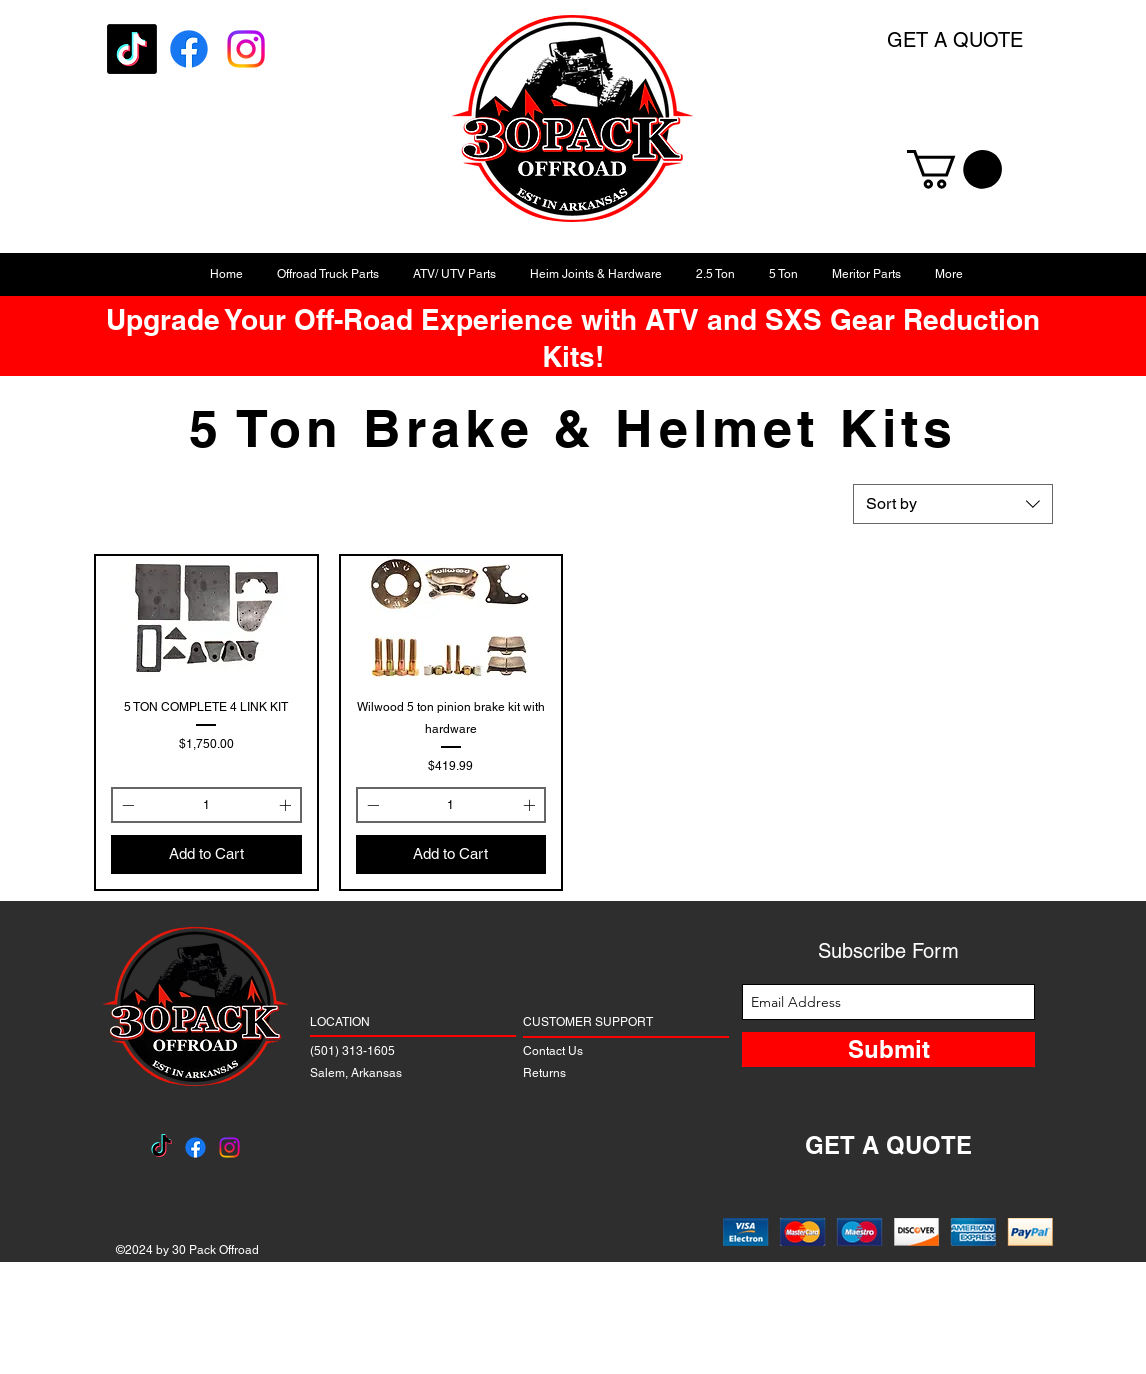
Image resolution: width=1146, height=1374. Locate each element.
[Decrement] (126, 805)
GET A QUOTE (955, 40)
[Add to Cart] (206, 854)
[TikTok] (132, 49)
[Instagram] (246, 49)
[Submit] (888, 1049)
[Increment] (287, 805)
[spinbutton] (206, 805)
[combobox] (953, 504)
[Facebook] (189, 49)
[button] (954, 169)
